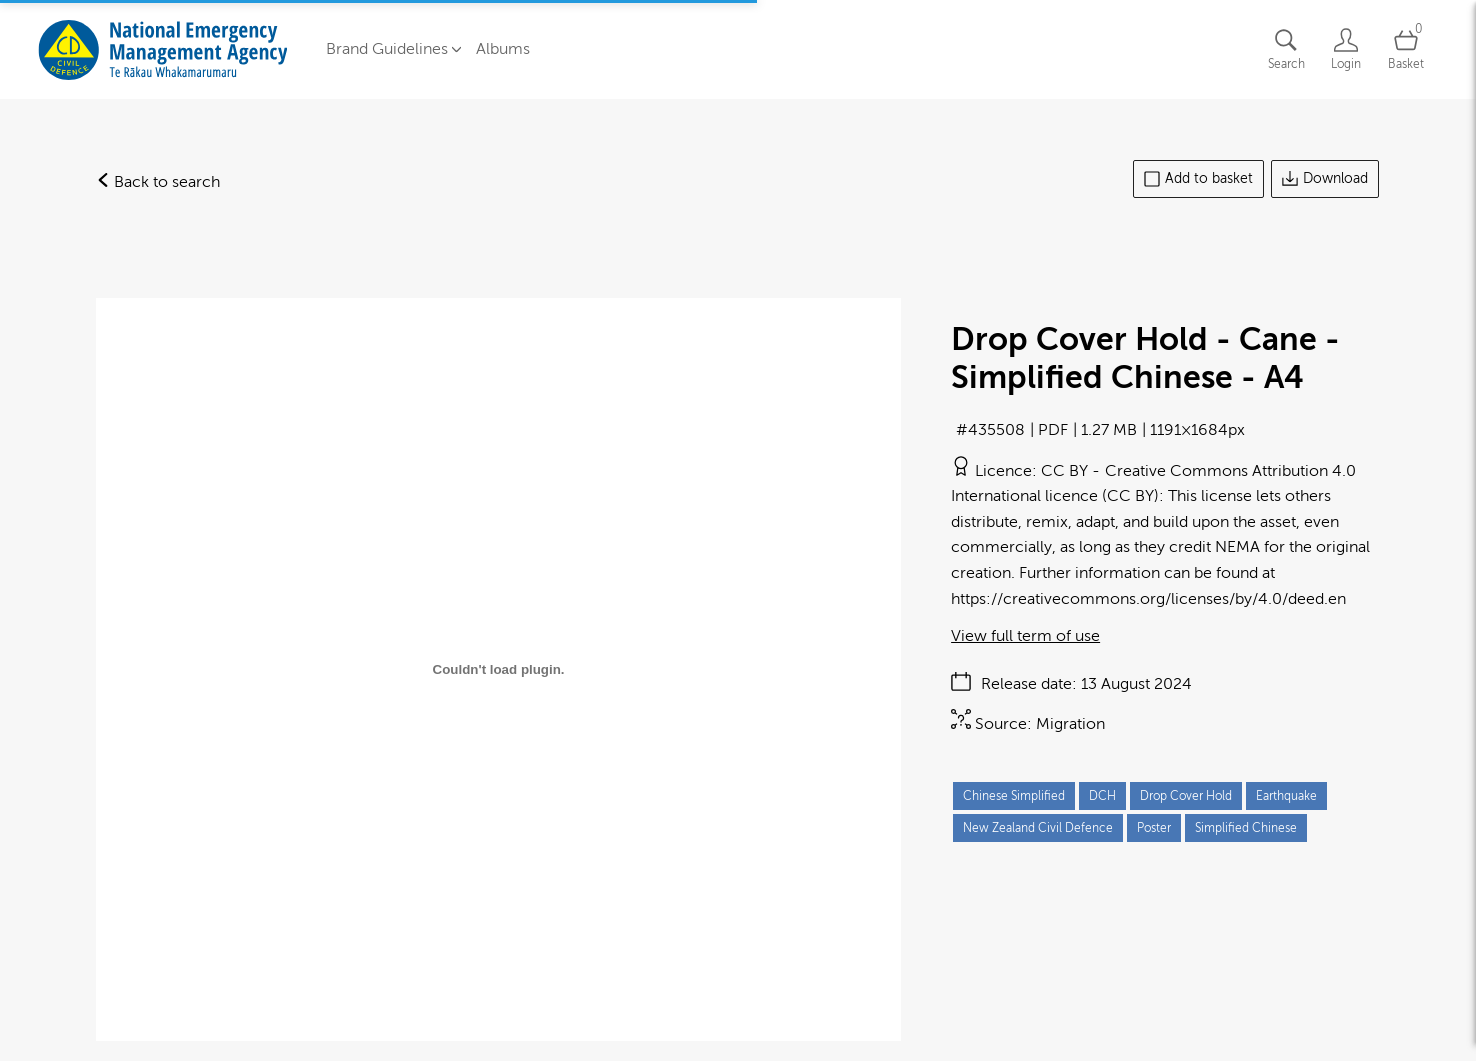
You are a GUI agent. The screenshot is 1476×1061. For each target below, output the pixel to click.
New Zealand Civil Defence (1038, 828)
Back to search (158, 182)
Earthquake (1286, 796)
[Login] (1346, 49)
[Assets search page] (1286, 49)
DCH (1102, 796)
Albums (503, 49)
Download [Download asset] (1325, 179)
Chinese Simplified (1014, 796)
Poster (1154, 828)
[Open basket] (1406, 49)
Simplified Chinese (1246, 828)
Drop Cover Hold (1186, 796)
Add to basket (1198, 179)
